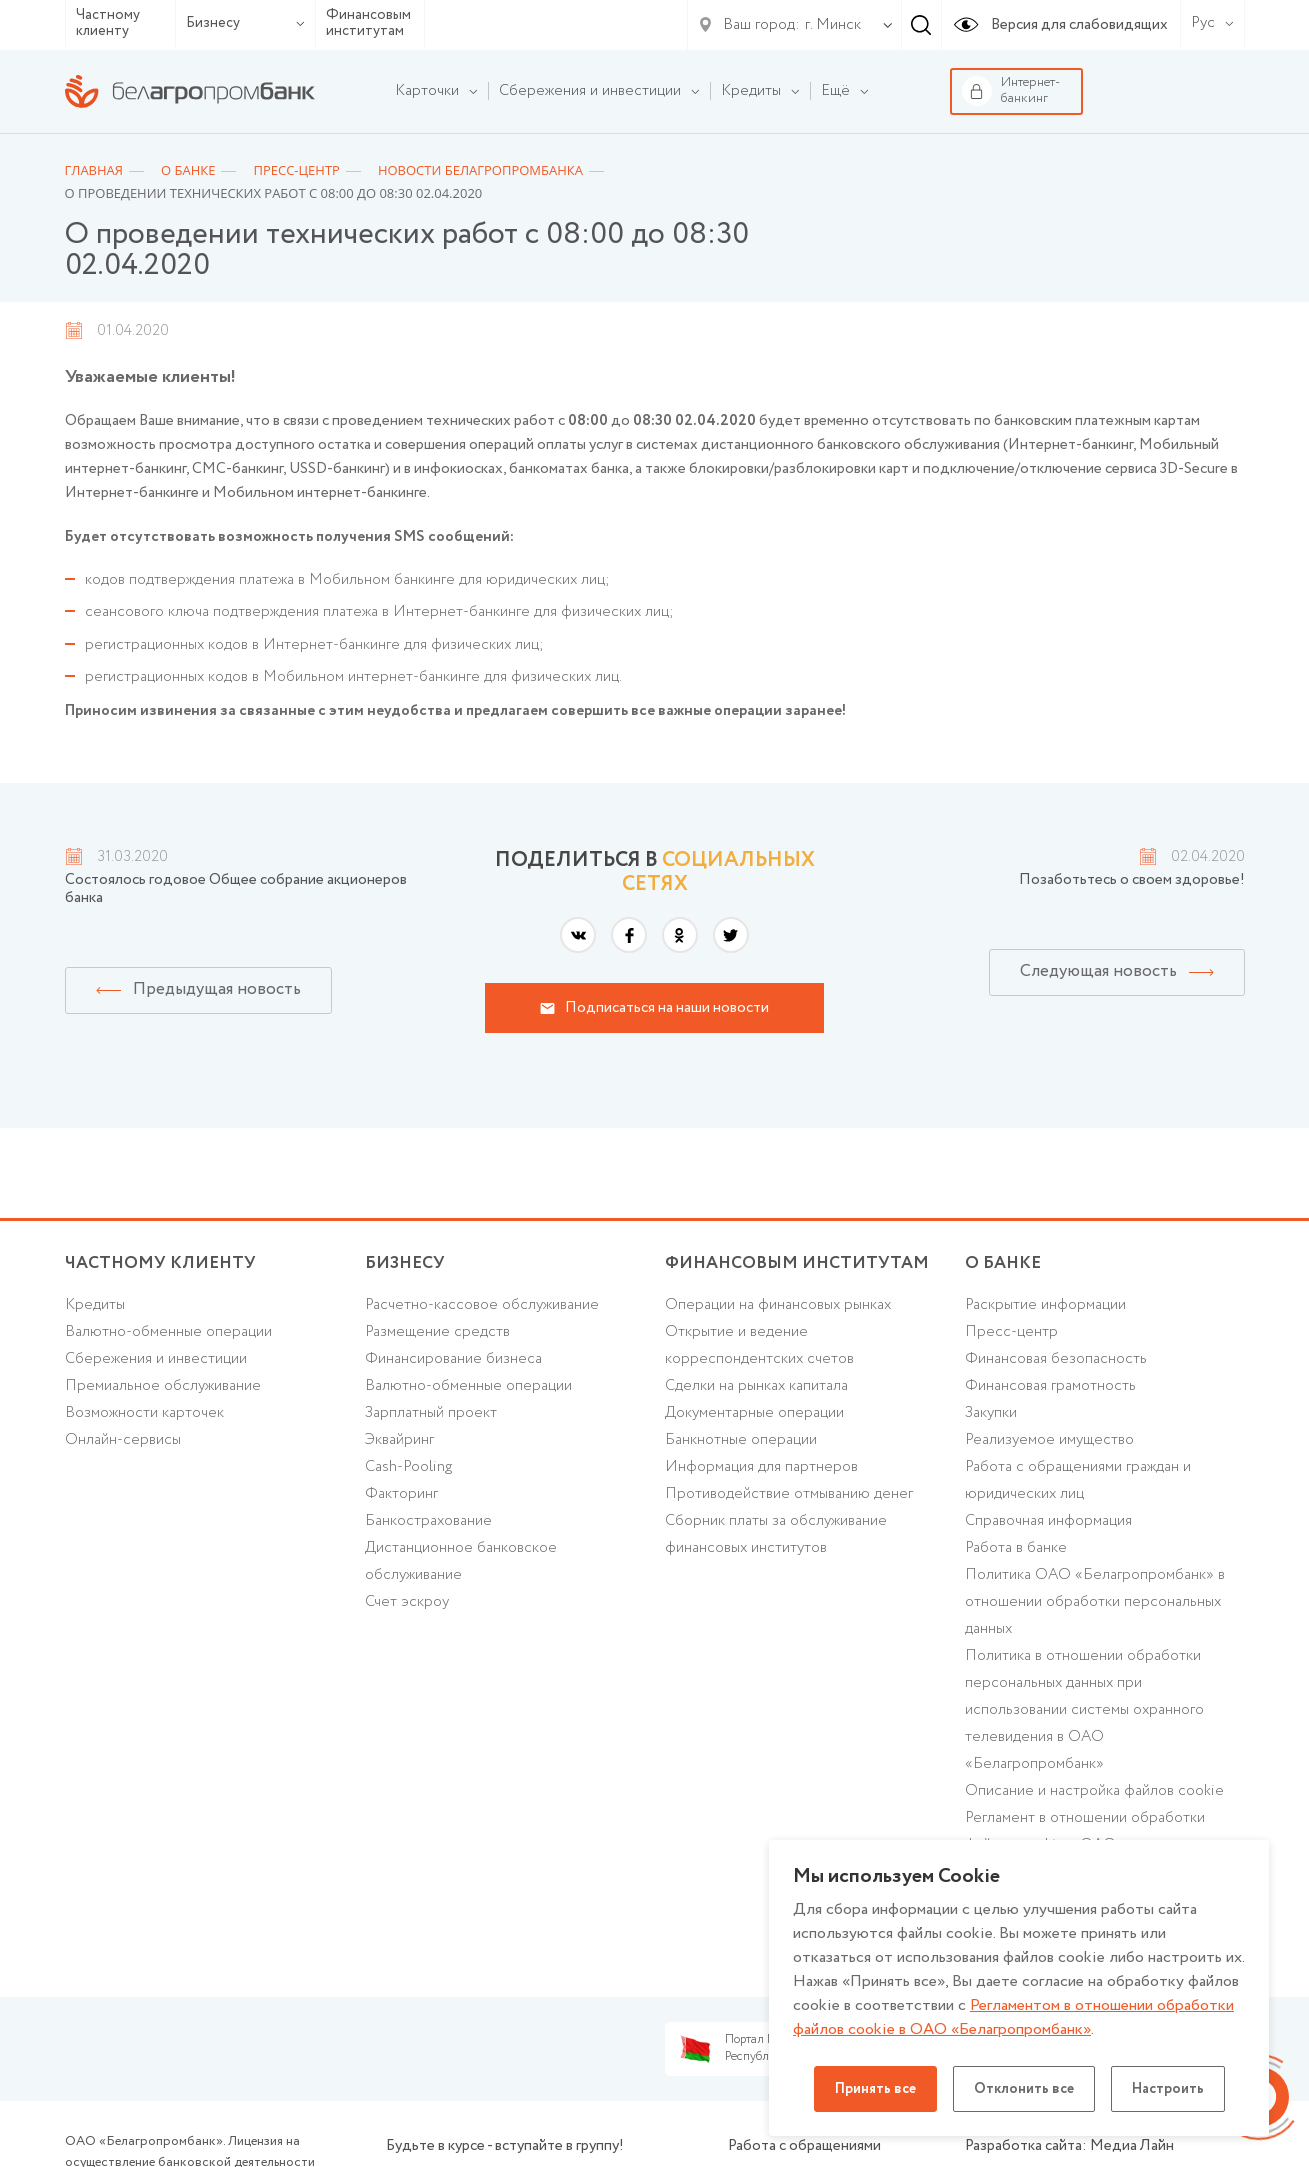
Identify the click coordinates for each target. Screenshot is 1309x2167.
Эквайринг (399, 1440)
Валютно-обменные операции (168, 1332)
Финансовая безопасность (1056, 1359)
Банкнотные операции (741, 1440)
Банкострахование (428, 1521)
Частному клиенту (108, 23)
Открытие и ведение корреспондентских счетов (759, 1345)
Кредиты (95, 1305)
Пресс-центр (1011, 1332)
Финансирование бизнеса (453, 1359)
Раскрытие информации (1045, 1305)
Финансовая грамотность (1050, 1386)
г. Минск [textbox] (833, 25)
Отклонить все (1024, 2089)
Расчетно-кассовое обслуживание (482, 1305)
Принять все (875, 2089)
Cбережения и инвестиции (156, 1359)
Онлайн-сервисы (123, 1440)
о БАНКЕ (1003, 1263)
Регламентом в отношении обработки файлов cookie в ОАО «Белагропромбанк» (1013, 2017)
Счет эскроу (407, 1602)
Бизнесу (245, 23)
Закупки (991, 1413)
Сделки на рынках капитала (756, 1386)
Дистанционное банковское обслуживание (461, 1561)
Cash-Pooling (408, 1467)
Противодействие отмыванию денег (789, 1494)
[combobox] (829, 25)
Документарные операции (754, 1413)
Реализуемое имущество (1049, 1440)
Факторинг (401, 1494)
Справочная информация (1048, 1521)
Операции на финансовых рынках (778, 1305)
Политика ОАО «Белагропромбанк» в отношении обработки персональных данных (1095, 1602)
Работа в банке (1016, 1548)
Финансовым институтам (368, 23)
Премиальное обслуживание (163, 1386)
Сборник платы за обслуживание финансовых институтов (776, 1534)
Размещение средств (437, 1332)
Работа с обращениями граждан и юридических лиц (1078, 1480)
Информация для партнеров (761, 1467)
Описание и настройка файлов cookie (1094, 1791)
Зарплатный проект (431, 1413)
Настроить (1168, 2089)
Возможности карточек (144, 1413)
